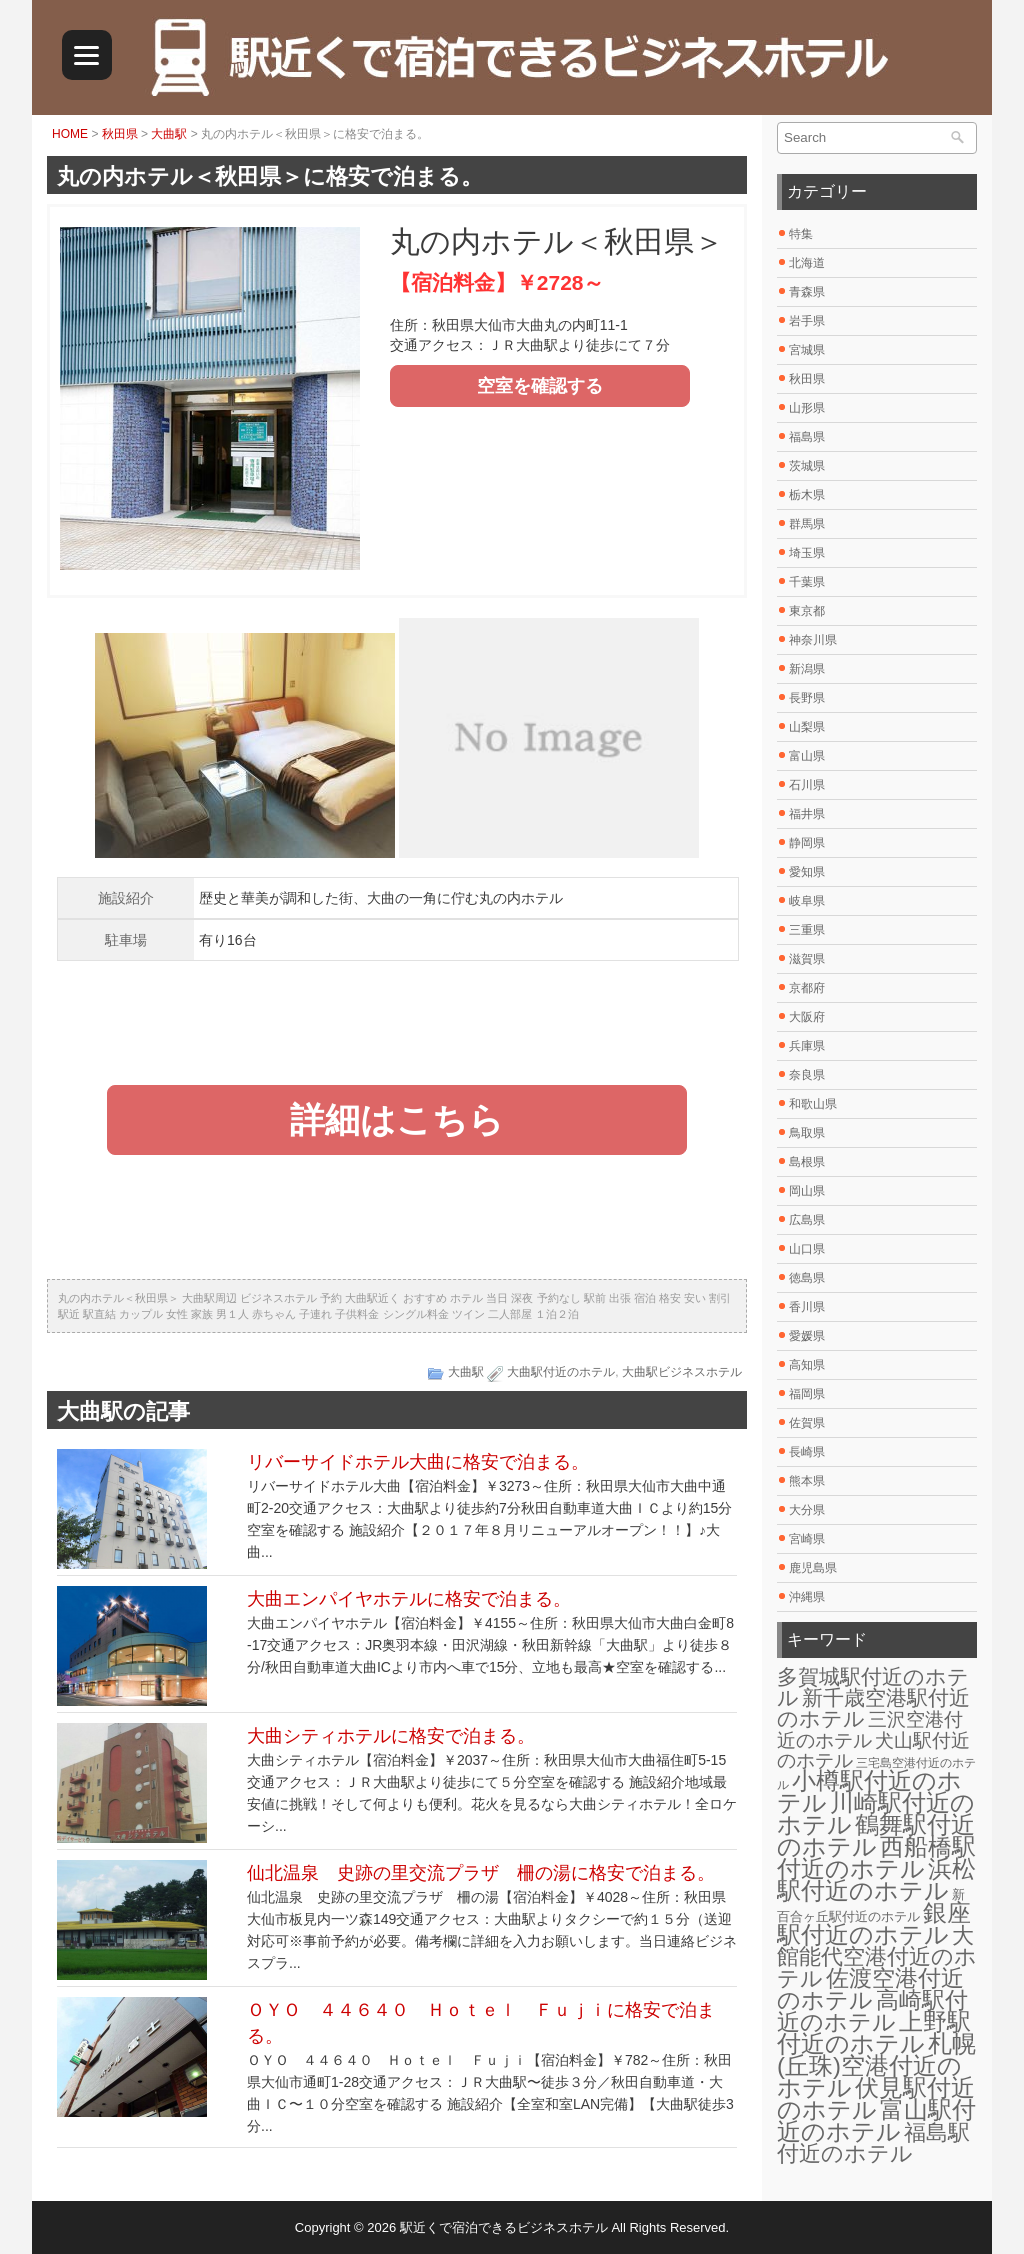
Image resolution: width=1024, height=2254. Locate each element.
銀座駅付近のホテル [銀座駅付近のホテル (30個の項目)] (874, 1923)
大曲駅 (169, 134)
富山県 (807, 756)
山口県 (807, 1249)
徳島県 (807, 1278)
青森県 (807, 292)
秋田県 (120, 134)
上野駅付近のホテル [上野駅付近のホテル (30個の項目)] (874, 2032)
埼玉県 (807, 553)
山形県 (807, 408)
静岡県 (807, 843)
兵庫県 (807, 1046)
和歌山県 (813, 1104)
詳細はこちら (397, 1119)
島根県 (807, 1162)
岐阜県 (807, 901)
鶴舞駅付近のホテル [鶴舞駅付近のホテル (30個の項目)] (876, 1835)
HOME (70, 134)
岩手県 (807, 321)
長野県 (807, 698)
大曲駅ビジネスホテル (682, 1372)
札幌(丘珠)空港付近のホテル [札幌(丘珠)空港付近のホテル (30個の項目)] (876, 2065)
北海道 (807, 263)
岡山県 (807, 1191)
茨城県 (807, 466)
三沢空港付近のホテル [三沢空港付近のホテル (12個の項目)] (870, 1729)
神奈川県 (813, 640)
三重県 (807, 930)
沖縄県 (807, 1597)
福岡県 (807, 1394)
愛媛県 (807, 1336)
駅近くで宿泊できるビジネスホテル (504, 2227)
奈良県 (807, 1075)
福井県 (807, 814)
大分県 (807, 1510)
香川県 (807, 1307)
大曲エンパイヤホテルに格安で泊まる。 (409, 1599)
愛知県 (807, 872)
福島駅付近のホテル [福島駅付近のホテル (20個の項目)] (873, 2143)
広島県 (807, 1220)
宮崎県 (807, 1539)
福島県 (807, 437)
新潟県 (807, 669)
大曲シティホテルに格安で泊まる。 (391, 1736)
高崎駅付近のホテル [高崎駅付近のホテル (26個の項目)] (872, 2011)
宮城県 (807, 350)
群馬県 (807, 524)
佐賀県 (807, 1423)
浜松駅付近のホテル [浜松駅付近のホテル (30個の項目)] (876, 1879)
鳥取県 (807, 1133)
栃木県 (807, 495)
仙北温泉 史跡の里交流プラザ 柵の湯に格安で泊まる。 (481, 1873)
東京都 (807, 611)
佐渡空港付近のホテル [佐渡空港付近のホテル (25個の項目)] (870, 1989)
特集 (801, 234)
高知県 (807, 1365)
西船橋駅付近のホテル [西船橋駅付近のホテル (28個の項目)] (876, 1858)
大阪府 (807, 1017)
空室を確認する (540, 386)
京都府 (807, 988)
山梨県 (807, 727)
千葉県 (807, 582)
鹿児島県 (813, 1568)
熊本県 (807, 1481)
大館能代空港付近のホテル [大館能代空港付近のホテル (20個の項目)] (877, 1957)
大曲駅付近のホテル (561, 1372)
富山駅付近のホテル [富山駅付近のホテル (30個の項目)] (876, 2120)
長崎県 (807, 1452)
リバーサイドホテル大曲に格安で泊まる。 (418, 1462)
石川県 (807, 785)
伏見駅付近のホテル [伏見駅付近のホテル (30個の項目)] (876, 2098)
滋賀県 (807, 959)
